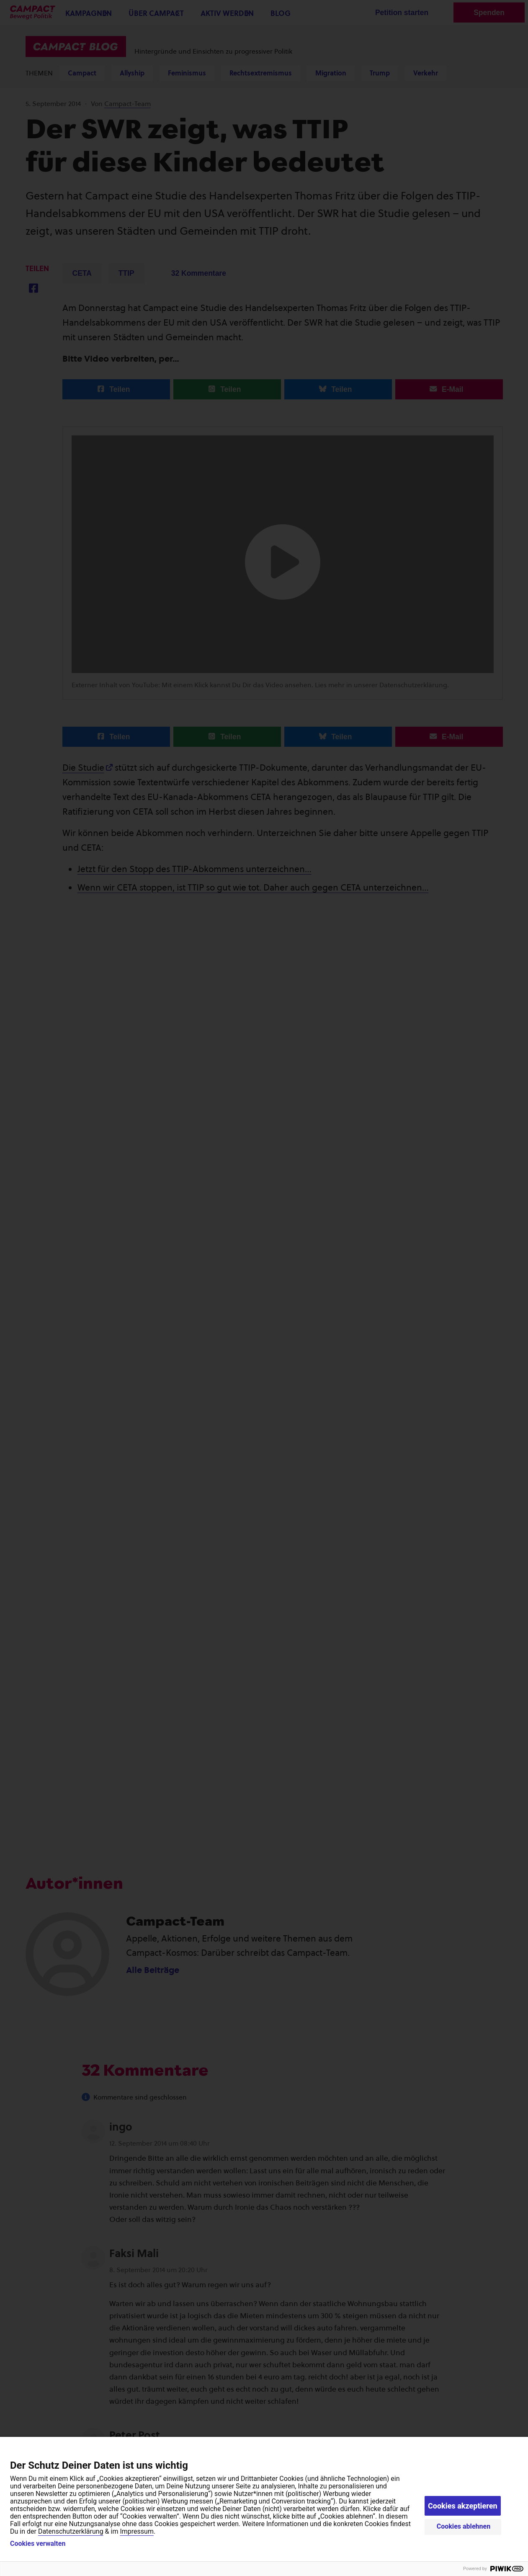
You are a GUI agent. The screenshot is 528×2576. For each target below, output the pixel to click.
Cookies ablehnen (464, 2526)
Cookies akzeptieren (462, 2505)
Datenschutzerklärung (70, 2531)
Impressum (137, 2531)
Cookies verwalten (37, 2543)
